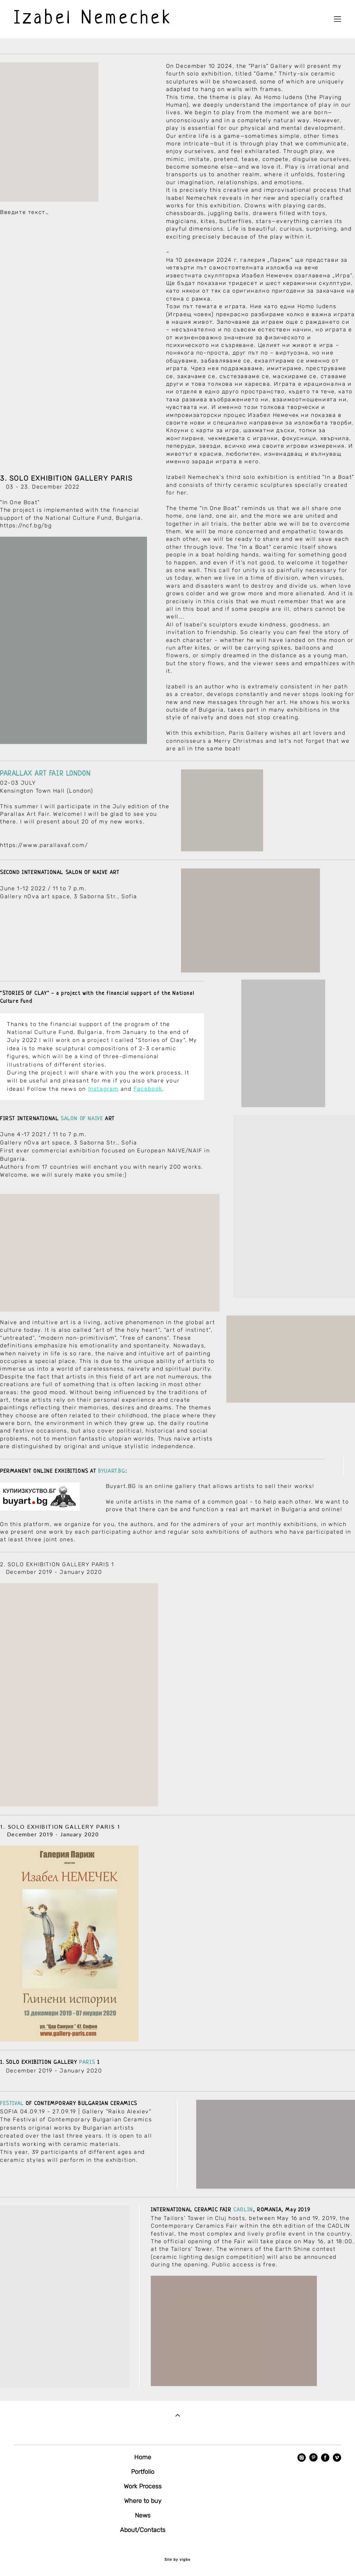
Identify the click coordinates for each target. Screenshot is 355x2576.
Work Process (143, 2486)
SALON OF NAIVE (82, 1125)
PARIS (87, 2069)
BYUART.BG (111, 1477)
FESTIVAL (12, 2110)
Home (142, 2457)
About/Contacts (142, 2530)
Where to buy (143, 2501)
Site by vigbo (177, 2559)
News (142, 2515)
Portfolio (142, 2472)
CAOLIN (243, 2216)
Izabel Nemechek (93, 19)
